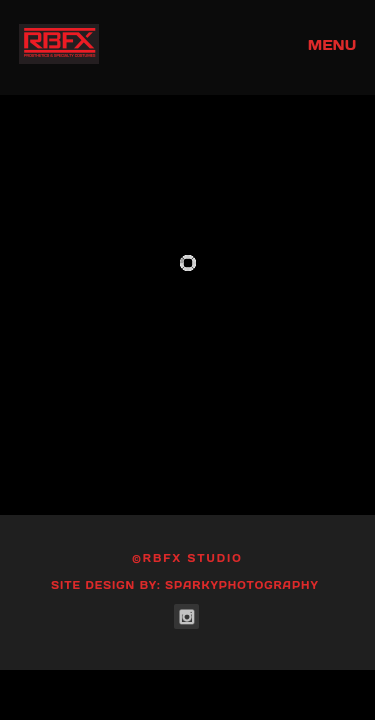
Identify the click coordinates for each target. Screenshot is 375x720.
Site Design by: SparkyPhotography (185, 585)
